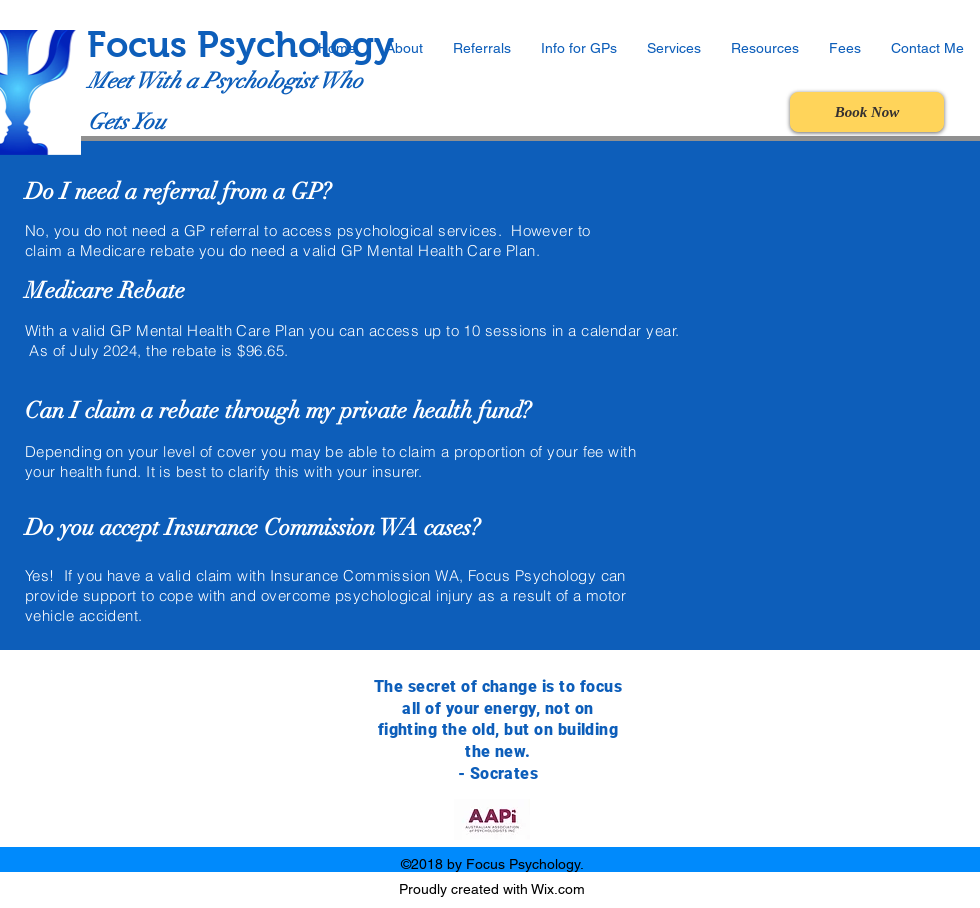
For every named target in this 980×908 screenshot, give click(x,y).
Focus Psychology (240, 45)
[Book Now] (867, 112)
